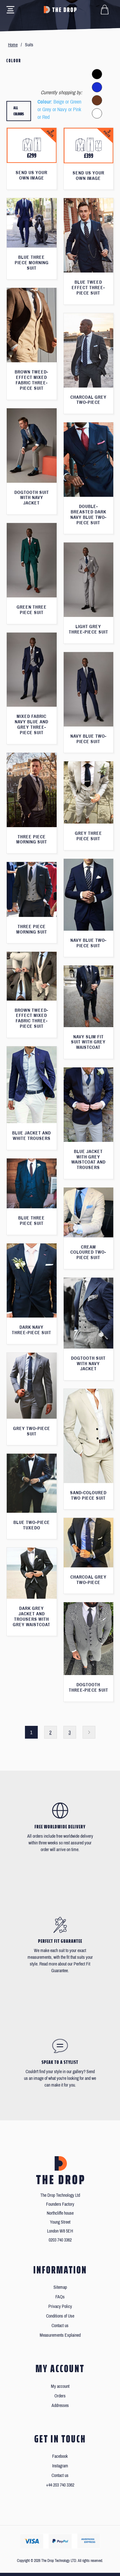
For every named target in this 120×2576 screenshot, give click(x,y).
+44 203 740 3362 (60, 2485)
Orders (60, 2396)
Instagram (60, 2466)
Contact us (60, 2325)
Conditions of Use (60, 2316)
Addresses (60, 2405)
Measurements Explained (60, 2335)
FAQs (60, 2297)
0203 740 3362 (60, 2240)
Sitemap (60, 2287)
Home (13, 44)
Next (89, 1732)
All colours (18, 111)
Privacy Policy (60, 2306)
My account (60, 2386)
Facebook (60, 2456)
